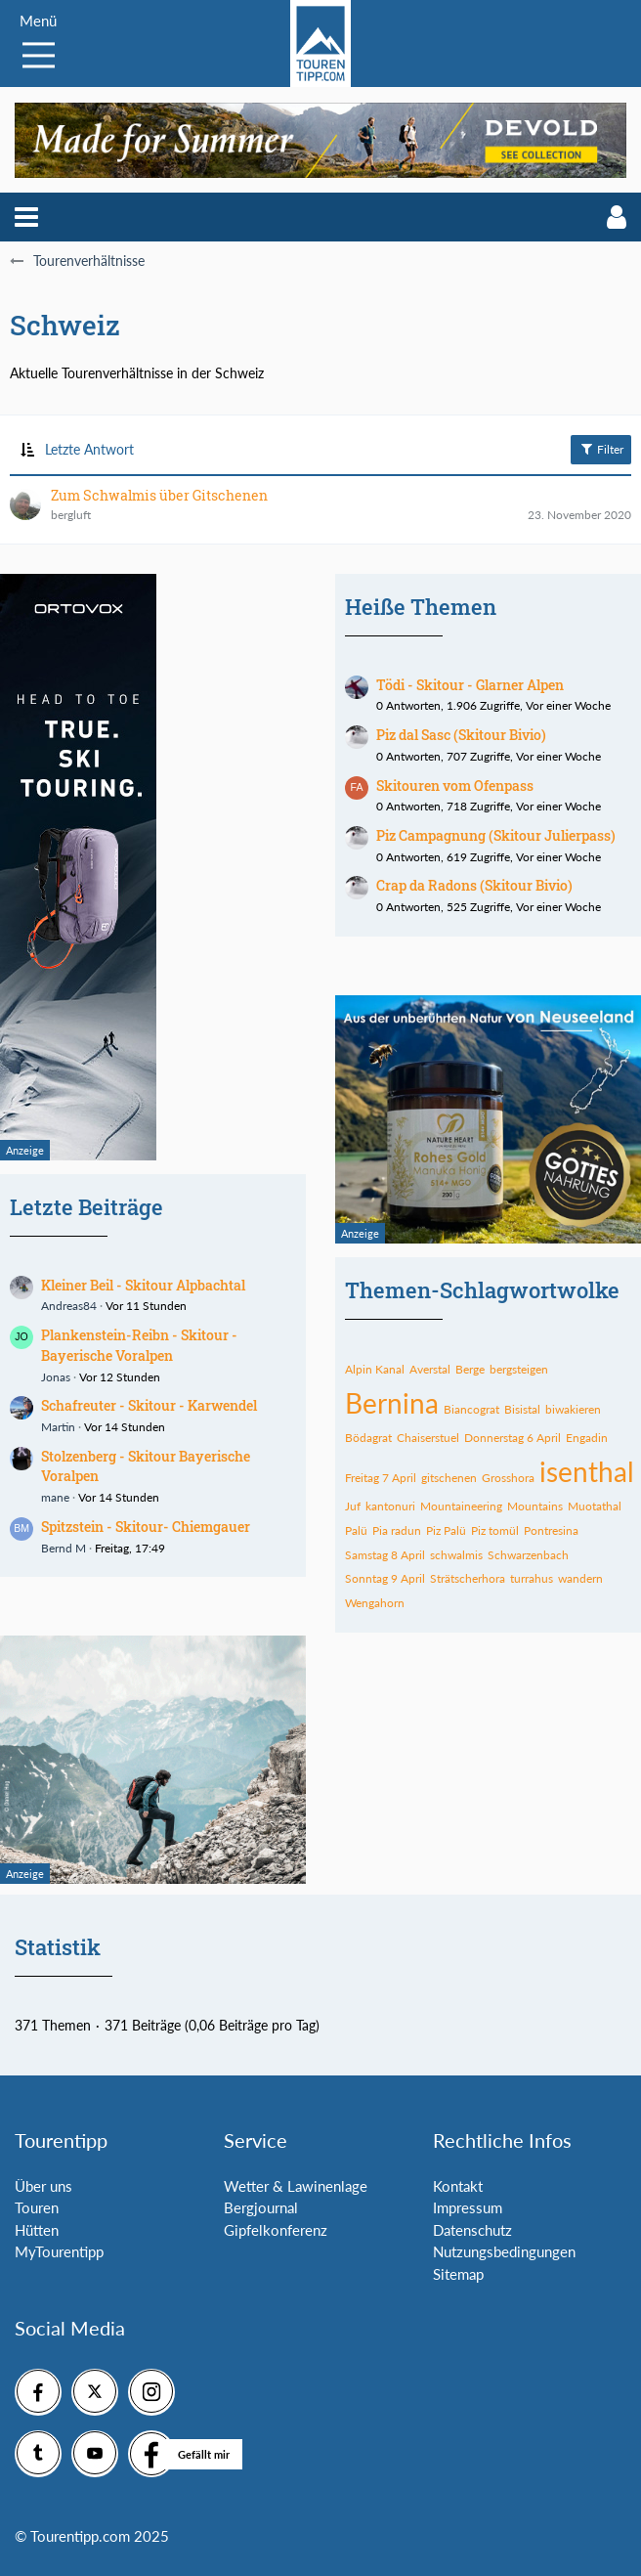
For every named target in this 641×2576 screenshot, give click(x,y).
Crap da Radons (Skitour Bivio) (474, 885)
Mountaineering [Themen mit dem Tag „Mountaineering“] (461, 1506)
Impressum (467, 2207)
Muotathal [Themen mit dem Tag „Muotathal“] (594, 1506)
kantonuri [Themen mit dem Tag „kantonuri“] (390, 1506)
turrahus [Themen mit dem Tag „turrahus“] (531, 1578)
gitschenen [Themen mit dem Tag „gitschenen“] (449, 1477)
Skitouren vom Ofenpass (455, 785)
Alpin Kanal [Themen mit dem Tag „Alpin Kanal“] (375, 1369)
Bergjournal (261, 2207)
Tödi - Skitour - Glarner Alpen (470, 685)
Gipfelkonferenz (275, 2230)
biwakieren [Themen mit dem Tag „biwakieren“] (573, 1409)
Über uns (43, 2186)
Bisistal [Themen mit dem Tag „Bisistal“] (522, 1409)
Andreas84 (69, 1305)
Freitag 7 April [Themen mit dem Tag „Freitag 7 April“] (380, 1477)
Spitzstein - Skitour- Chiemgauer (145, 1526)
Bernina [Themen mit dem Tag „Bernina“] (392, 1402)
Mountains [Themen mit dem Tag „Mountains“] (535, 1506)
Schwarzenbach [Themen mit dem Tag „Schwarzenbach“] (528, 1555)
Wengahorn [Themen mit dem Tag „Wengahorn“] (375, 1602)
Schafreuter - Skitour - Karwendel (149, 1405)
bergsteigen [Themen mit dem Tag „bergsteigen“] (519, 1369)
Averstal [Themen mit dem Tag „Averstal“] (429, 1369)
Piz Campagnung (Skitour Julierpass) (496, 835)
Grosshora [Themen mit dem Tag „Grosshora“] (508, 1477)
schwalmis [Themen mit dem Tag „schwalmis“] (456, 1555)
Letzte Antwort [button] (89, 449)
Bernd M (63, 1548)
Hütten (37, 2230)
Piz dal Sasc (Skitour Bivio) (461, 734)
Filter (600, 449)
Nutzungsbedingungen (504, 2251)
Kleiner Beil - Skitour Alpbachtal (143, 1285)
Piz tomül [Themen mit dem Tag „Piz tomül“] (495, 1530)
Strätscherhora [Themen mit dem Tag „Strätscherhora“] (467, 1578)
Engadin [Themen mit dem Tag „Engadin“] (587, 1437)
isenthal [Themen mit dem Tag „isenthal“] (586, 1471)
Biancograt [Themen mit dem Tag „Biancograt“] (471, 1409)
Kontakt (458, 2186)
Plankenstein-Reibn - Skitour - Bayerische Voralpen (139, 1345)
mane (55, 1497)
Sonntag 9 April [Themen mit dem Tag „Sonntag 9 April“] (385, 1578)
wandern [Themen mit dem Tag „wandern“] (580, 1578)
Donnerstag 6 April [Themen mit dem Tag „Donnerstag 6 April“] (512, 1437)
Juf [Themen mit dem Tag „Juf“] (353, 1506)
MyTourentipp (59, 2251)
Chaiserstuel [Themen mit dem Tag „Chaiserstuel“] (428, 1437)
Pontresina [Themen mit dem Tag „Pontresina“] (551, 1530)
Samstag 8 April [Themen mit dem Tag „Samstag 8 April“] (385, 1555)
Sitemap (458, 2274)
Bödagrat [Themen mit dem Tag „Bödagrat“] (368, 1437)
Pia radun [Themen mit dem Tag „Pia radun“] (396, 1530)
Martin (58, 1426)
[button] (26, 217)
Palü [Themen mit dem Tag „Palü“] (356, 1530)
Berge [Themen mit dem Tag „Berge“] (470, 1369)
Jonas (55, 1377)
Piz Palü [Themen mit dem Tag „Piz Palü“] (446, 1530)
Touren (37, 2207)
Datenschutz (472, 2230)
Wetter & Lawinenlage (295, 2186)
